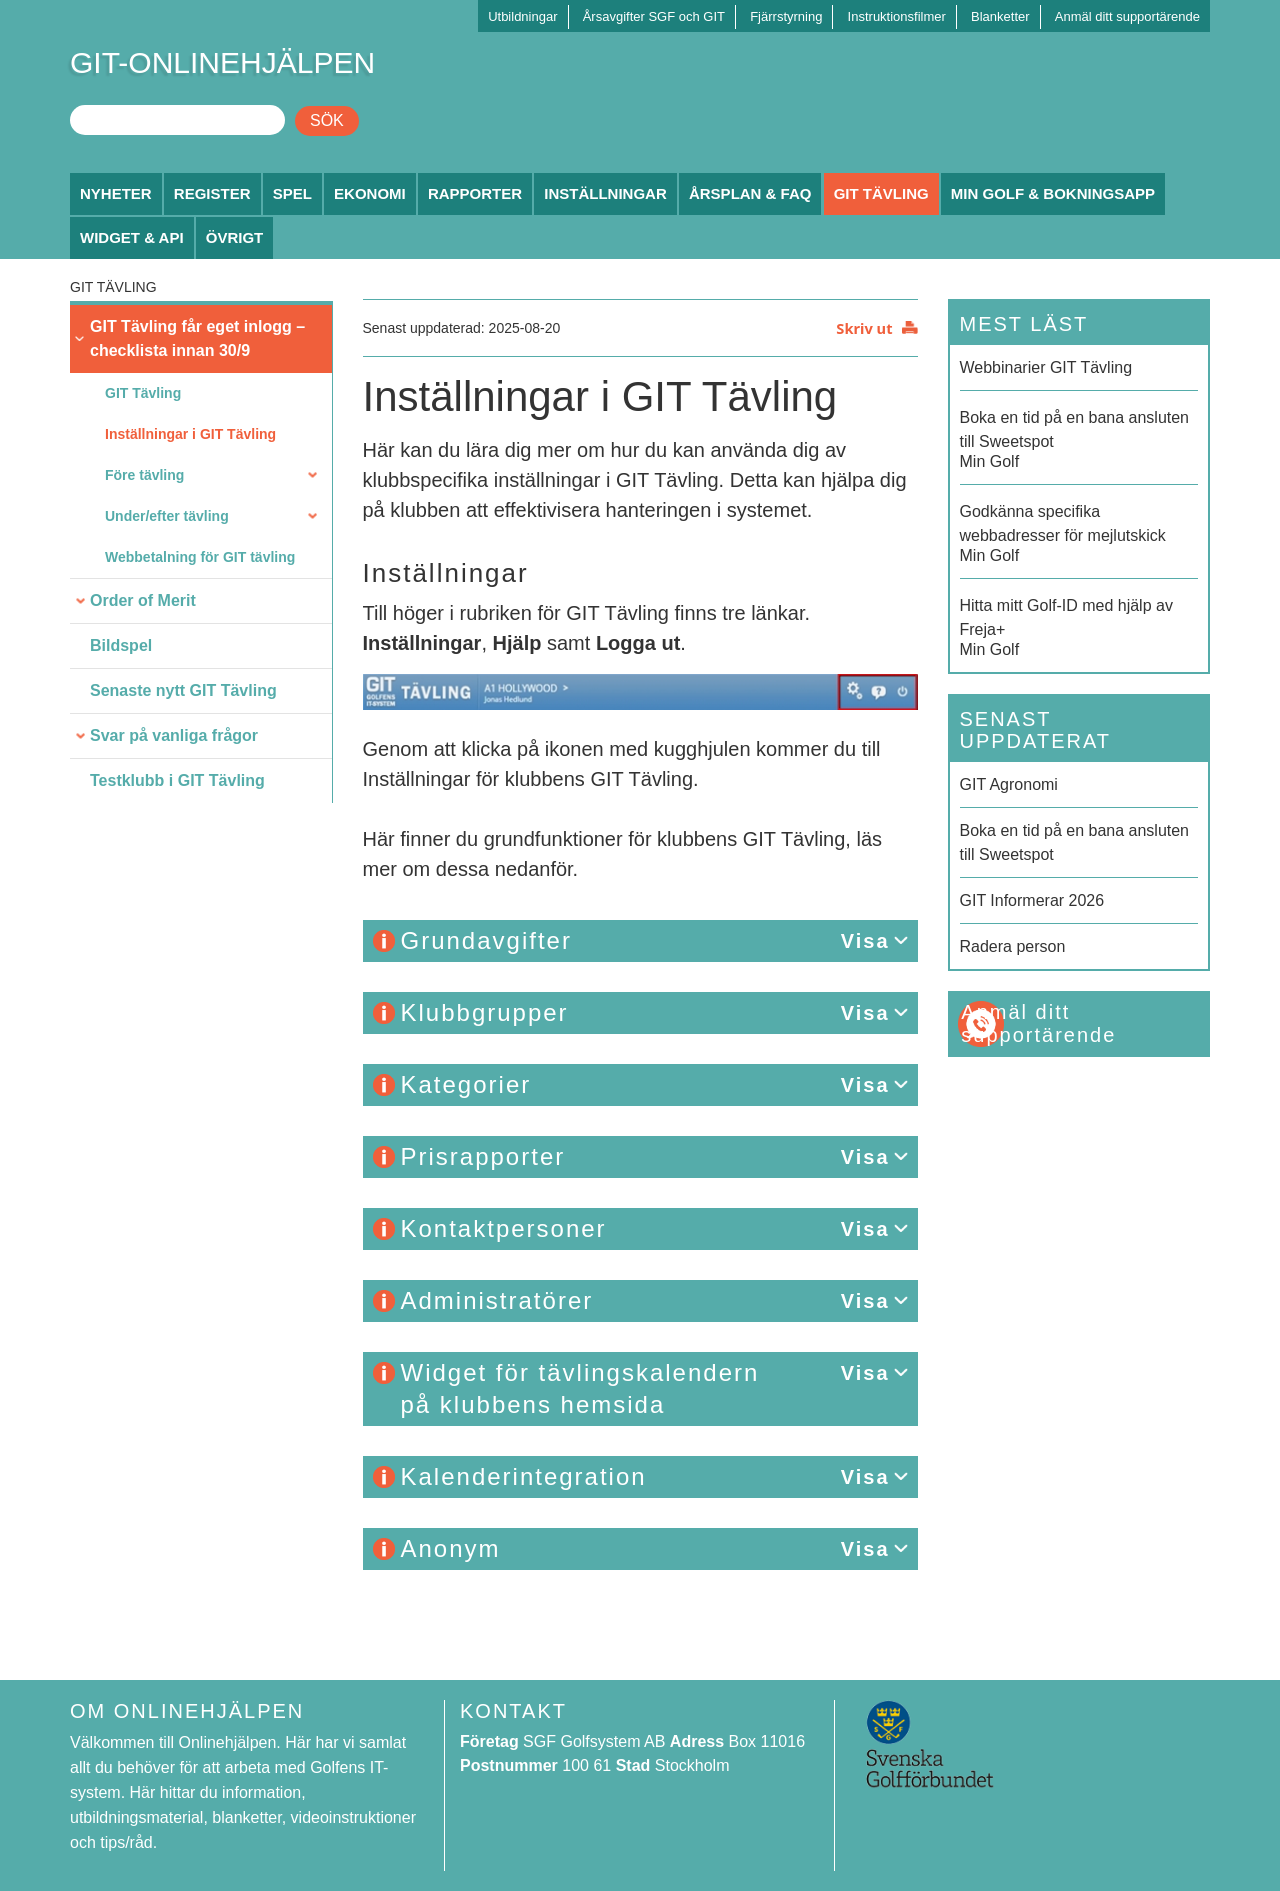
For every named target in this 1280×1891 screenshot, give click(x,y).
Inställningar (605, 193)
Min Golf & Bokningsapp (1053, 193)
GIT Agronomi (1009, 784)
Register (212, 193)
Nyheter (116, 193)
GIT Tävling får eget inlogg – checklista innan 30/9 (197, 338)
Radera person (1013, 946)
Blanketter (1000, 16)
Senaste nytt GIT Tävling (183, 690)
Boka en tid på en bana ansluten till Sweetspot (1075, 842)
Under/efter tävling (167, 516)
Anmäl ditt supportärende (1127, 16)
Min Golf (1079, 438)
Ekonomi (370, 193)
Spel (292, 193)
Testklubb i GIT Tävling (177, 780)
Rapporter (475, 193)
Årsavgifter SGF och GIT (654, 16)
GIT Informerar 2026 (1032, 900)
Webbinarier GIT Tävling (1046, 367)
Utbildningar (522, 16)
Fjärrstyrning (786, 16)
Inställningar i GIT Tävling (190, 434)
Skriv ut (864, 328)
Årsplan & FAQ (750, 193)
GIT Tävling (881, 193)
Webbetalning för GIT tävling (200, 557)
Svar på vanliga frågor (174, 735)
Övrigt (235, 237)
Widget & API (132, 237)
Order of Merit (143, 600)
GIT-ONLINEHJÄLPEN (222, 62)
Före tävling (144, 475)
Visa (865, 941)
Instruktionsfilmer (897, 16)
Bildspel (121, 645)
